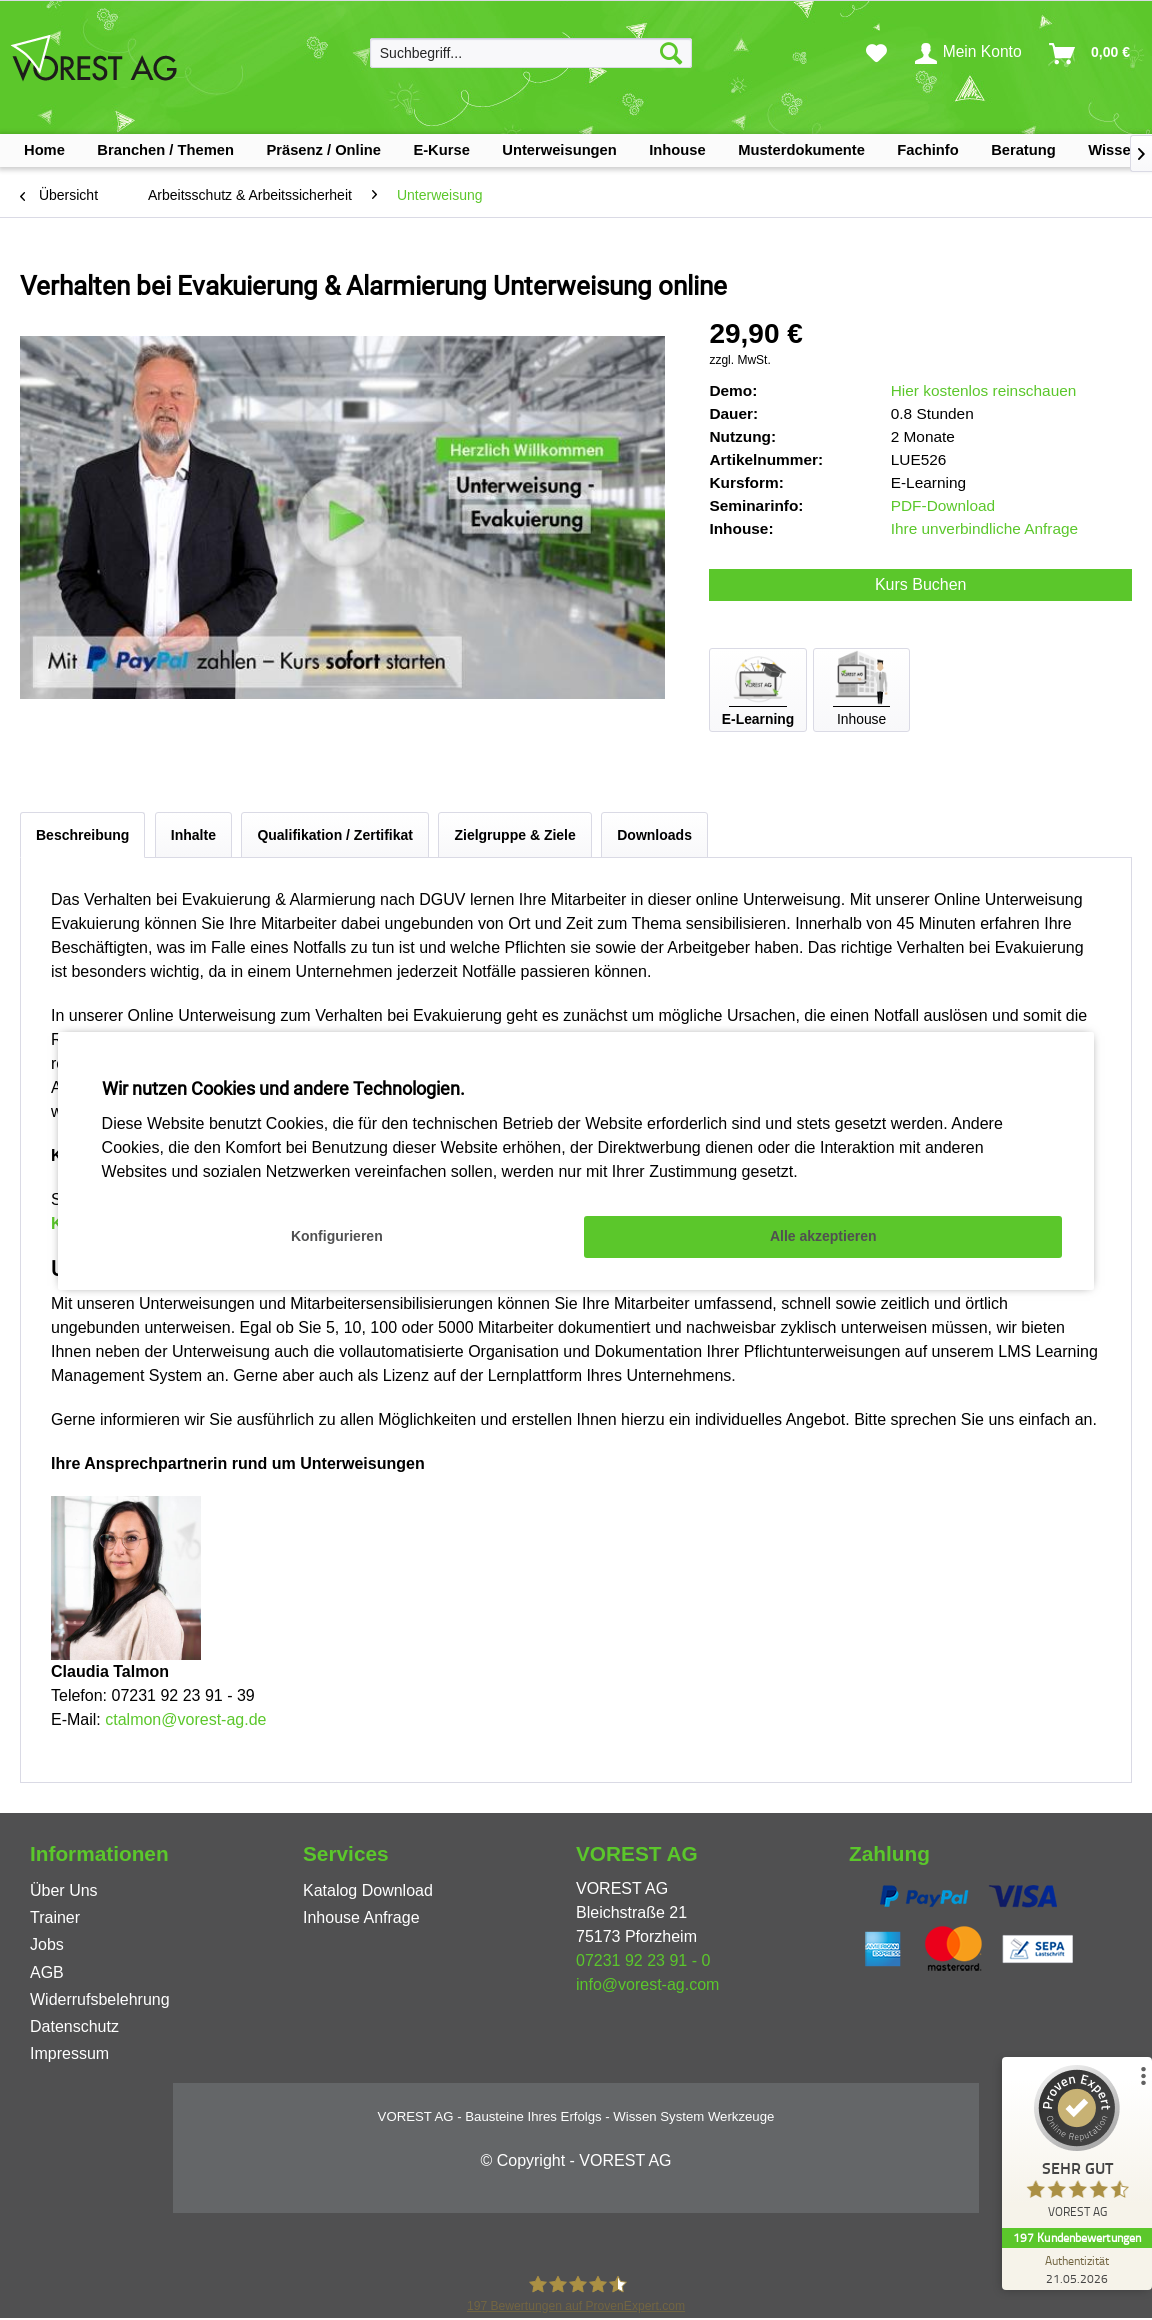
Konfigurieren (337, 1236)
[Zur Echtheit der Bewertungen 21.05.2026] (1077, 2269)
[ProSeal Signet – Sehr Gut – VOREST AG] (1077, 2146)
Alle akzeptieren (823, 1236)
